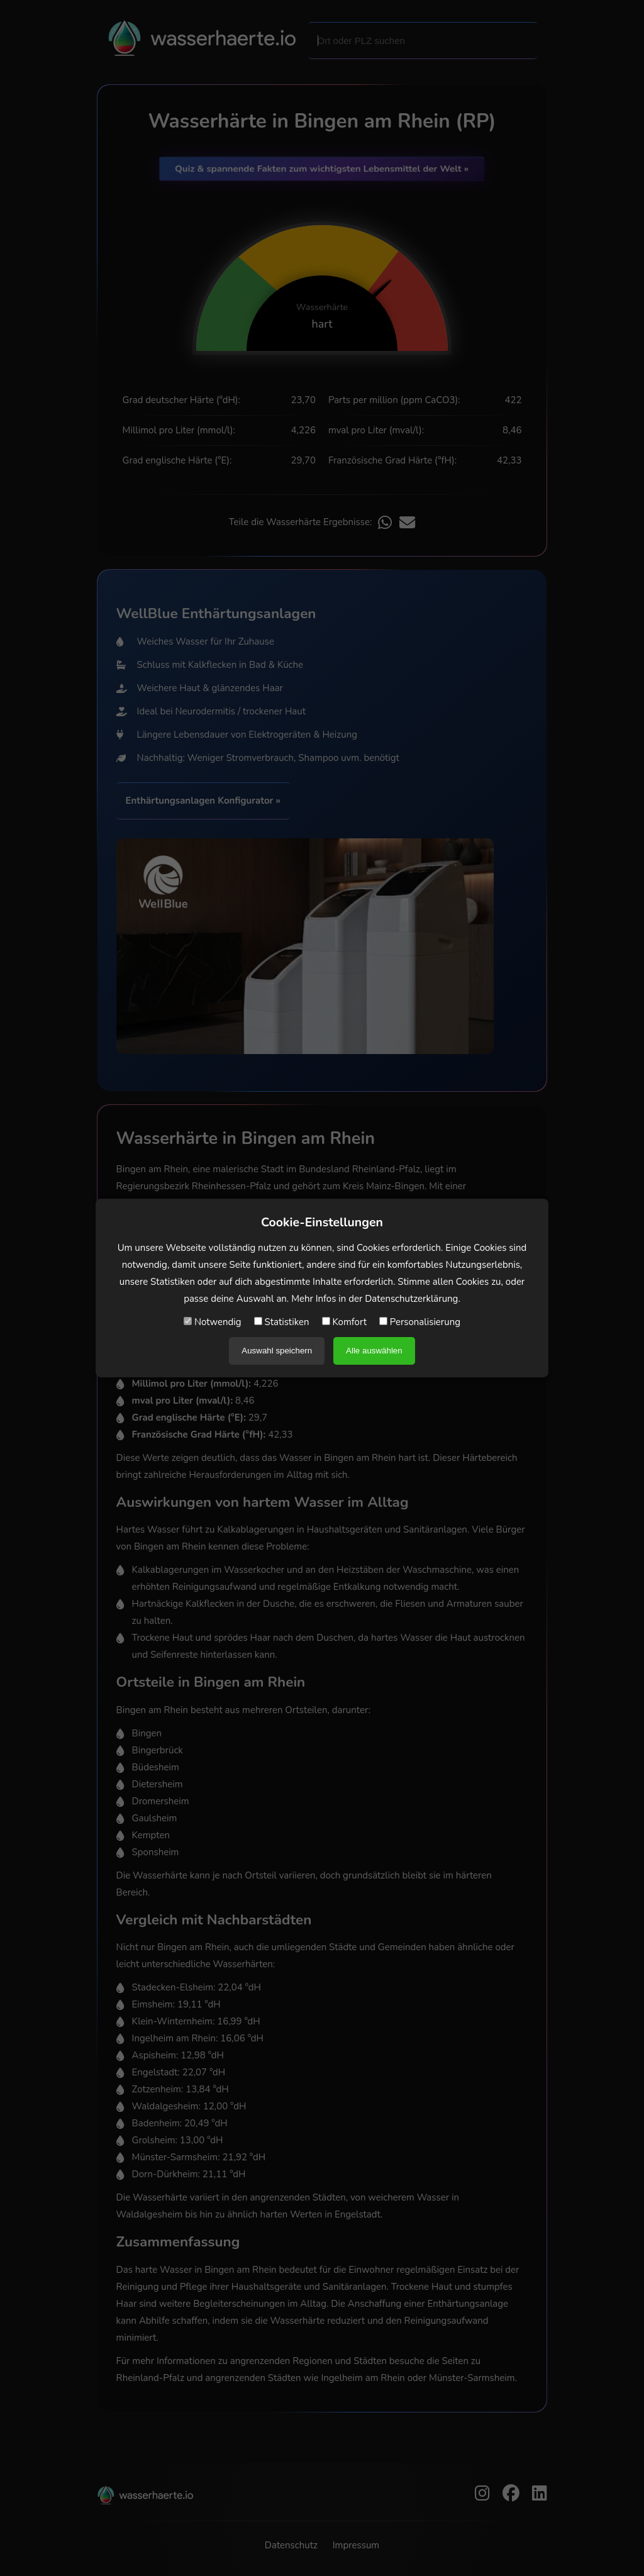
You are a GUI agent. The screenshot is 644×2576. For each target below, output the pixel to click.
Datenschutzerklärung (411, 1298)
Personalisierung (419, 1322)
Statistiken (281, 1322)
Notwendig (213, 1322)
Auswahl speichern (277, 1350)
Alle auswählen (374, 1350)
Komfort (344, 1322)
